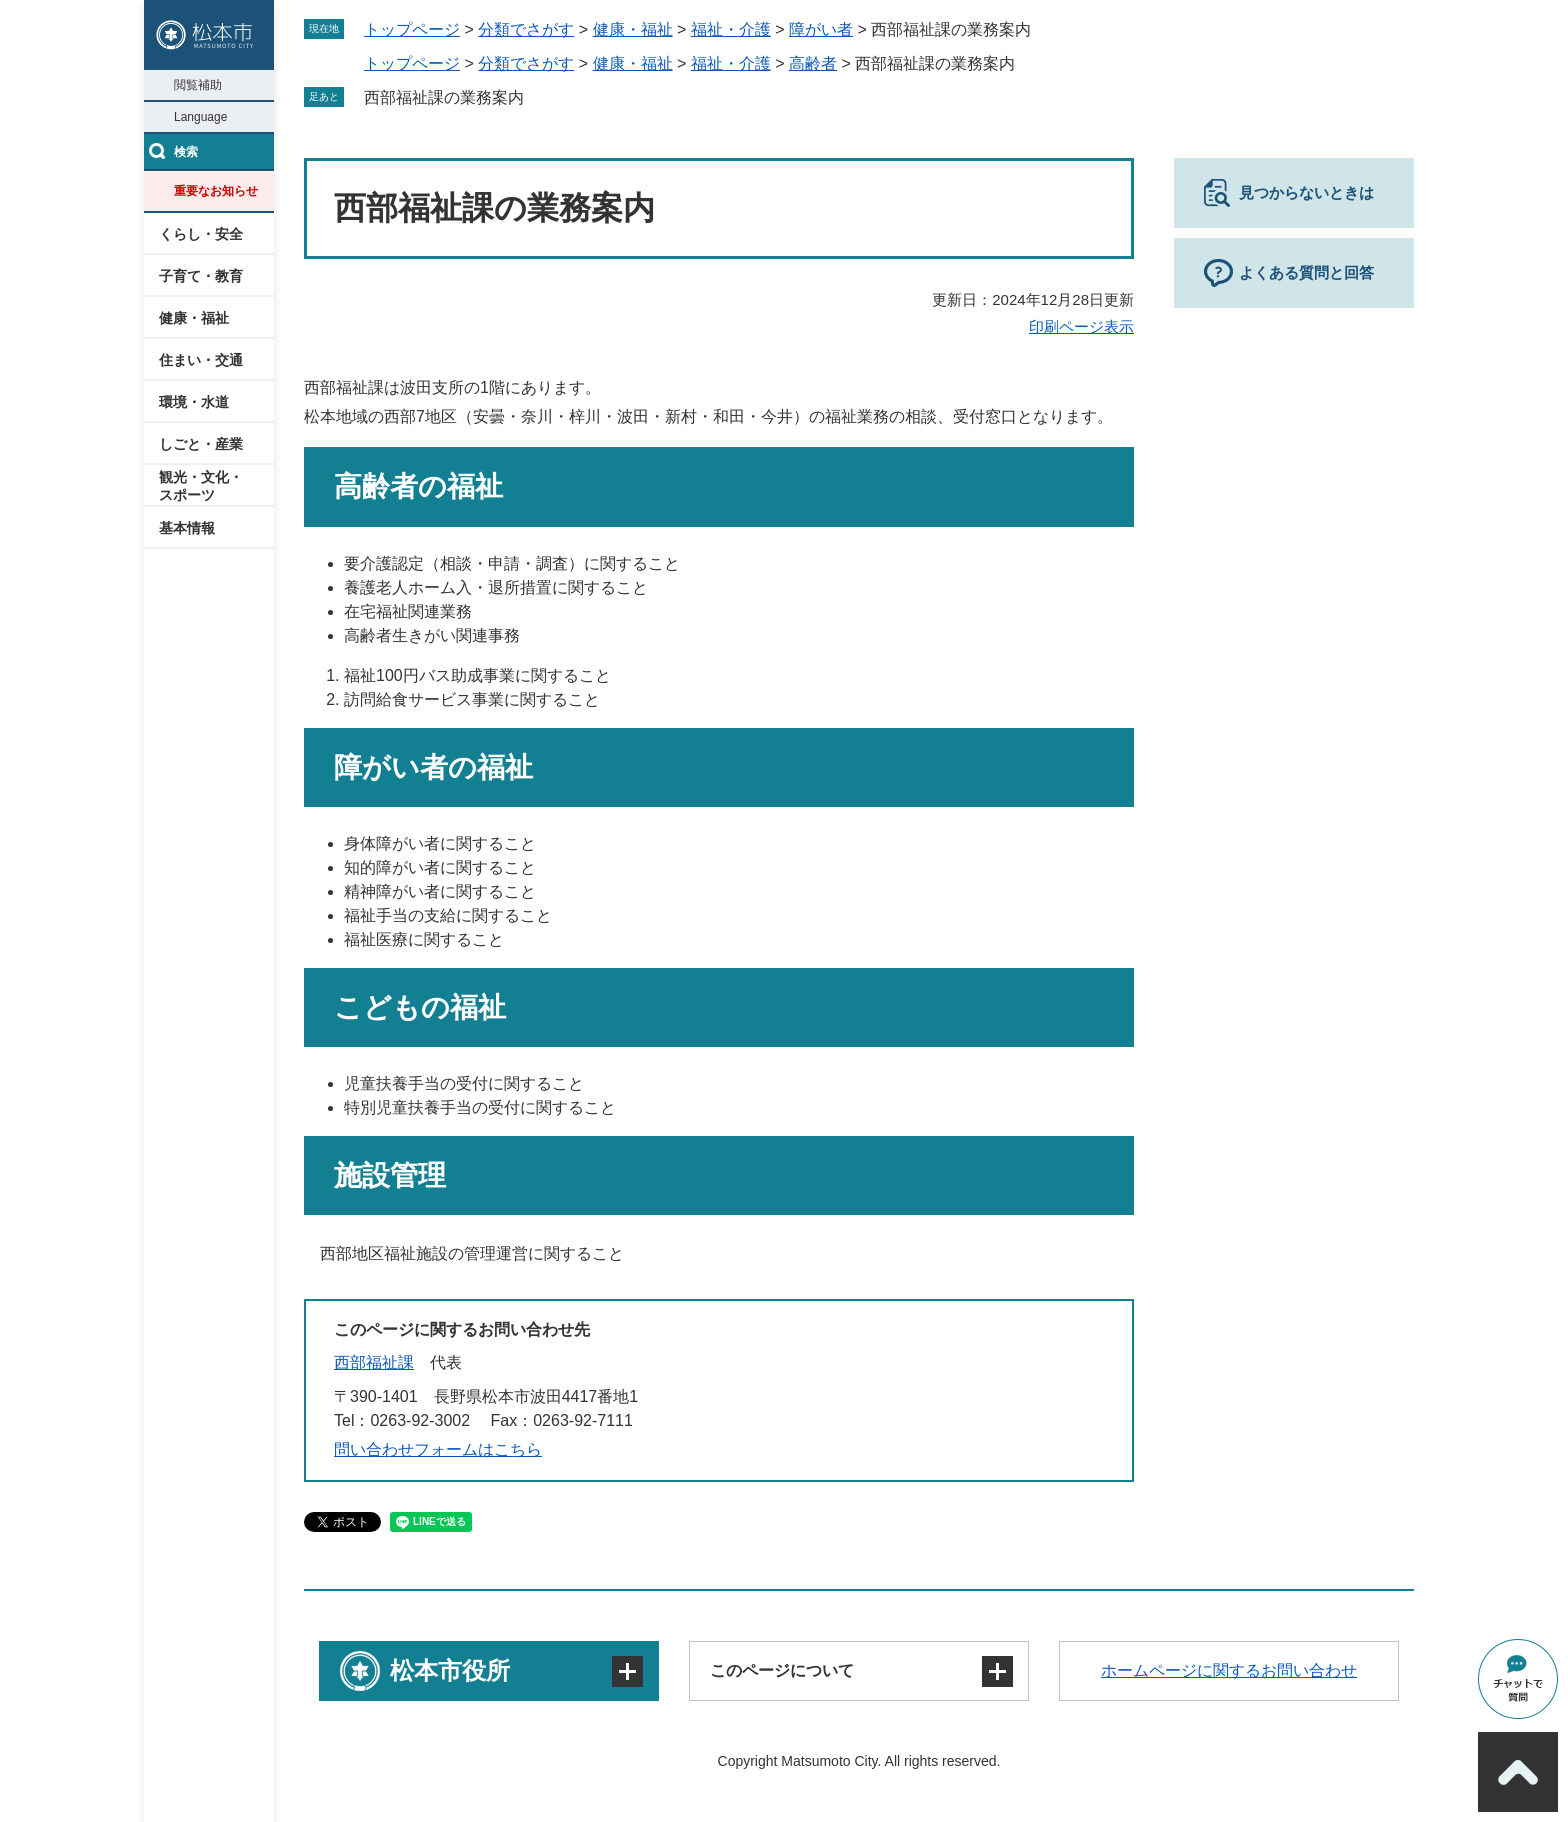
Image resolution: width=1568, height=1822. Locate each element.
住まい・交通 (201, 360)
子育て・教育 (201, 276)
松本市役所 (450, 1670)
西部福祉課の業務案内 (444, 97)
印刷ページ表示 (1081, 326)
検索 (186, 152)
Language (200, 117)
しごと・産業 (201, 444)
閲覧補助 (198, 85)
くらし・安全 (201, 234)
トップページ (412, 29)
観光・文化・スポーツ (201, 486)
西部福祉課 (374, 1362)
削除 (538, 97)
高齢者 (813, 63)
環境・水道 (194, 402)
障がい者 (821, 29)
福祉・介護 (731, 29)
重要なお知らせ (216, 191)
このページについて (782, 1670)
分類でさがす (526, 29)
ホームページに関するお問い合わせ (1229, 1670)
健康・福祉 (194, 318)
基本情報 (187, 528)
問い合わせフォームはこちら (438, 1449)
